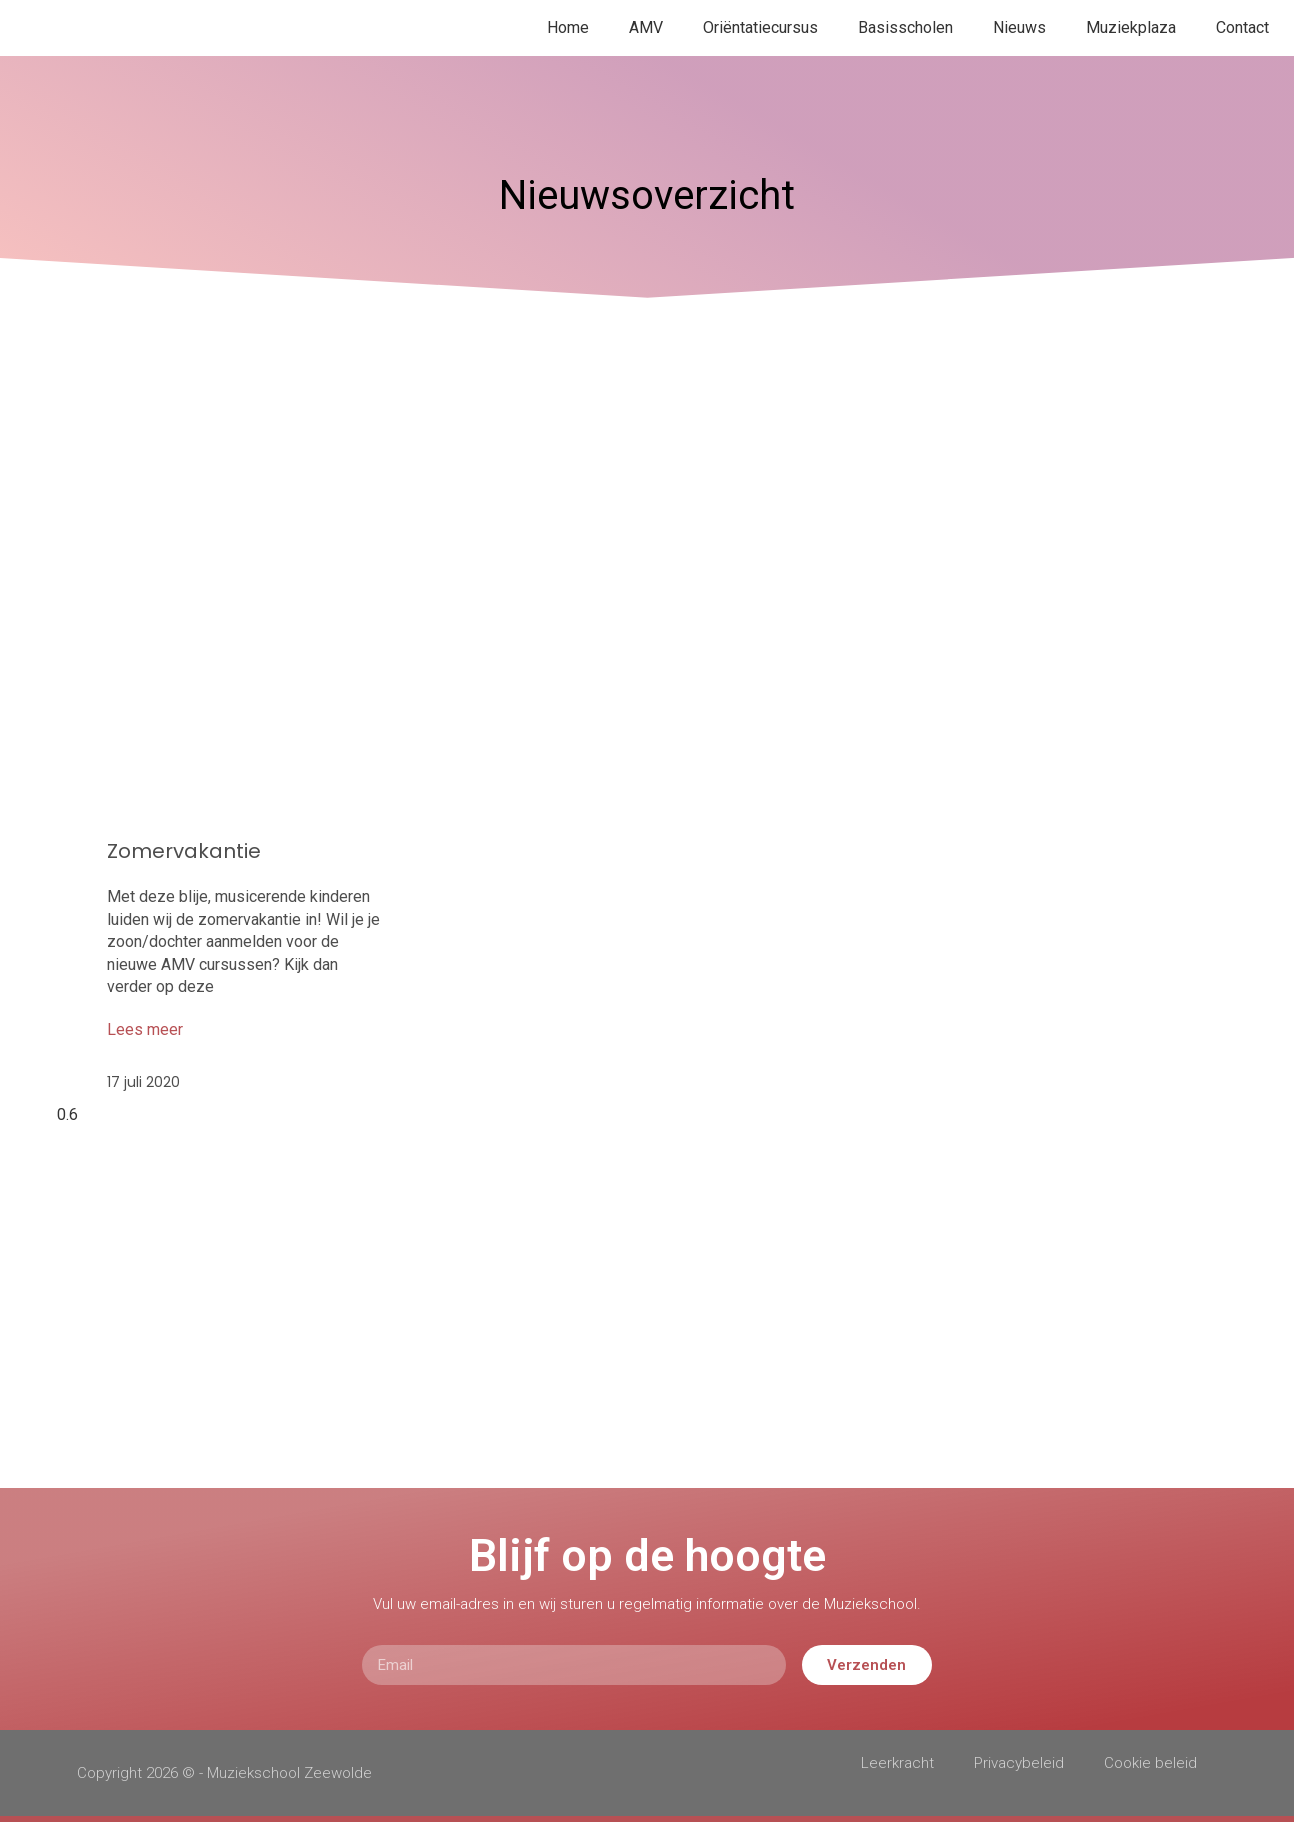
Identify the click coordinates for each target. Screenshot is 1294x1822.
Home (568, 27)
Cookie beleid (1150, 1763)
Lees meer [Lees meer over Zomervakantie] (145, 1029)
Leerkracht (897, 1763)
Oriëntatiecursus (760, 27)
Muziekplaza (1131, 27)
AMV (646, 27)
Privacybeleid (1019, 1763)
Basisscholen (905, 27)
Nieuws (1019, 27)
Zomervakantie (184, 851)
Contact (1242, 27)
